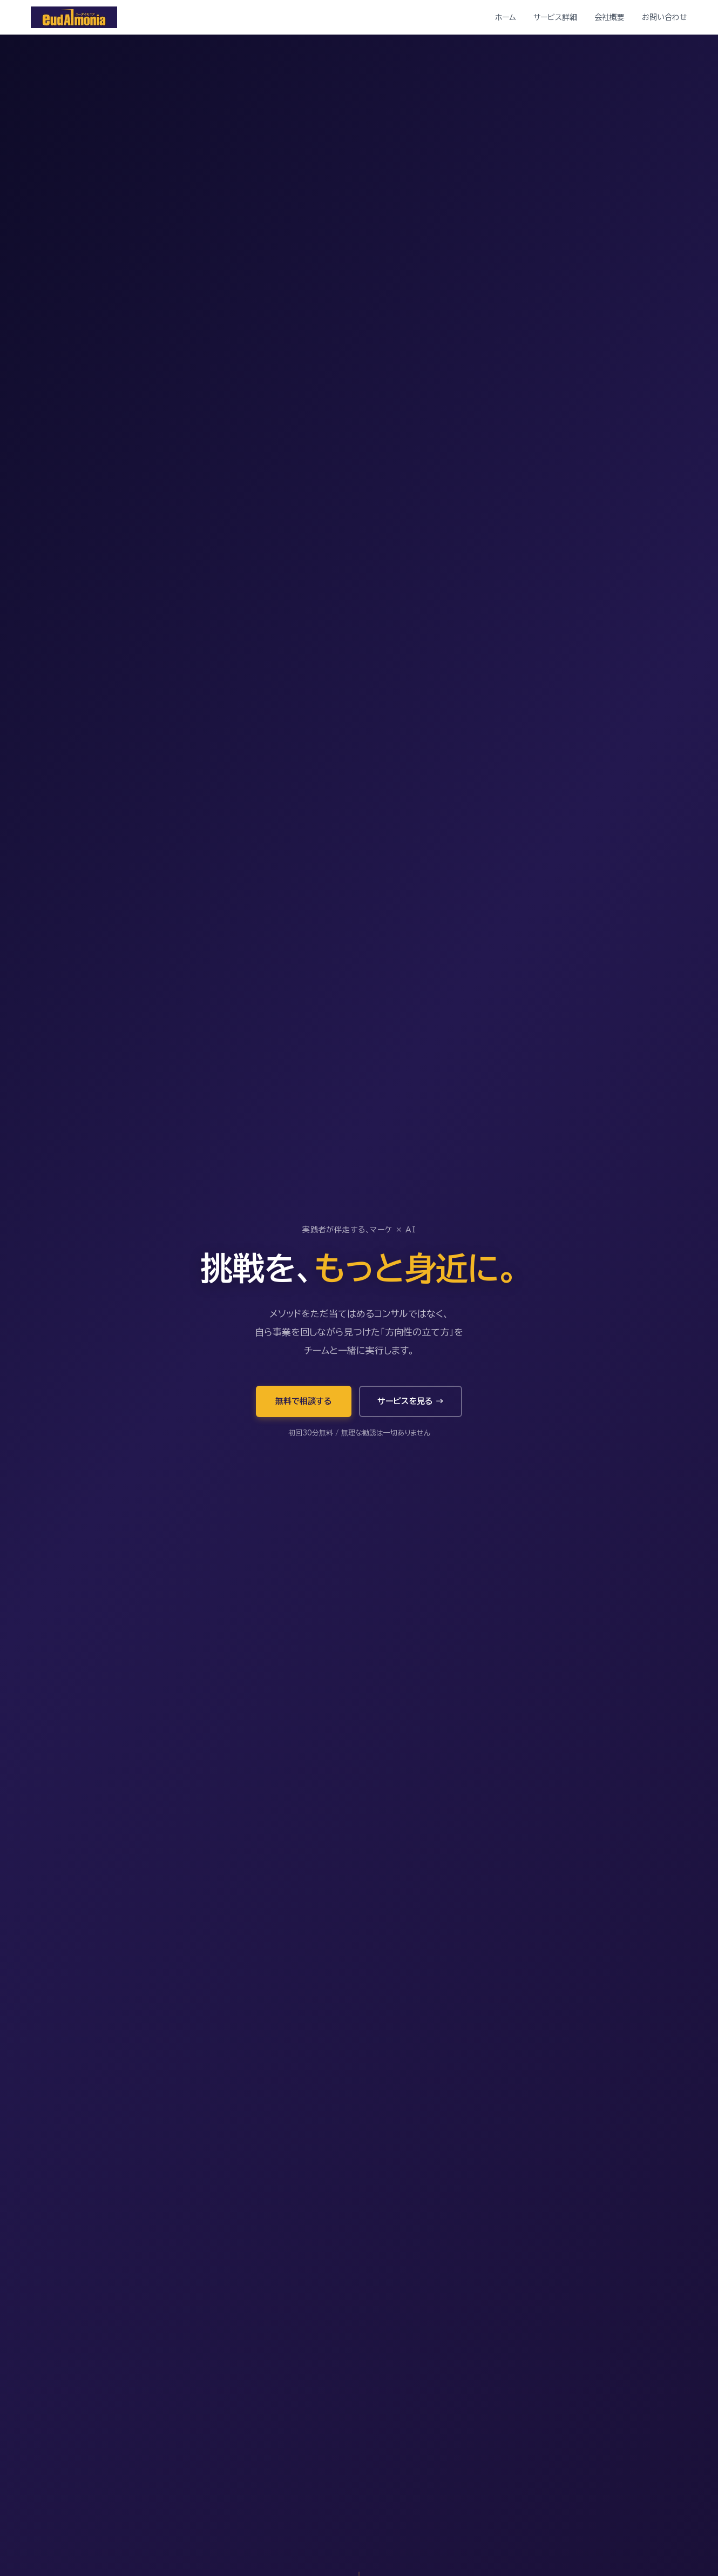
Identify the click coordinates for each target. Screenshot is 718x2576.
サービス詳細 (555, 17)
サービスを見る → (410, 1401)
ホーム (505, 17)
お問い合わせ (664, 17)
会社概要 (609, 17)
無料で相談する (303, 1401)
